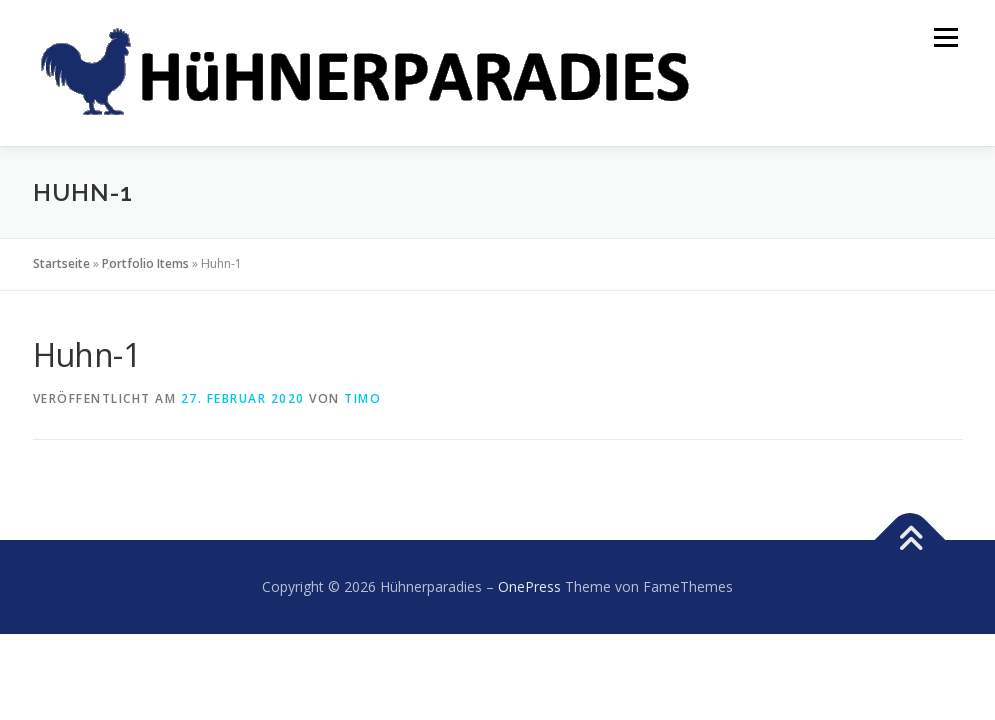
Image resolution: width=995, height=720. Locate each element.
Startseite (61, 263)
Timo (362, 398)
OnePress (529, 586)
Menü (945, 37)
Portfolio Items (145, 263)
